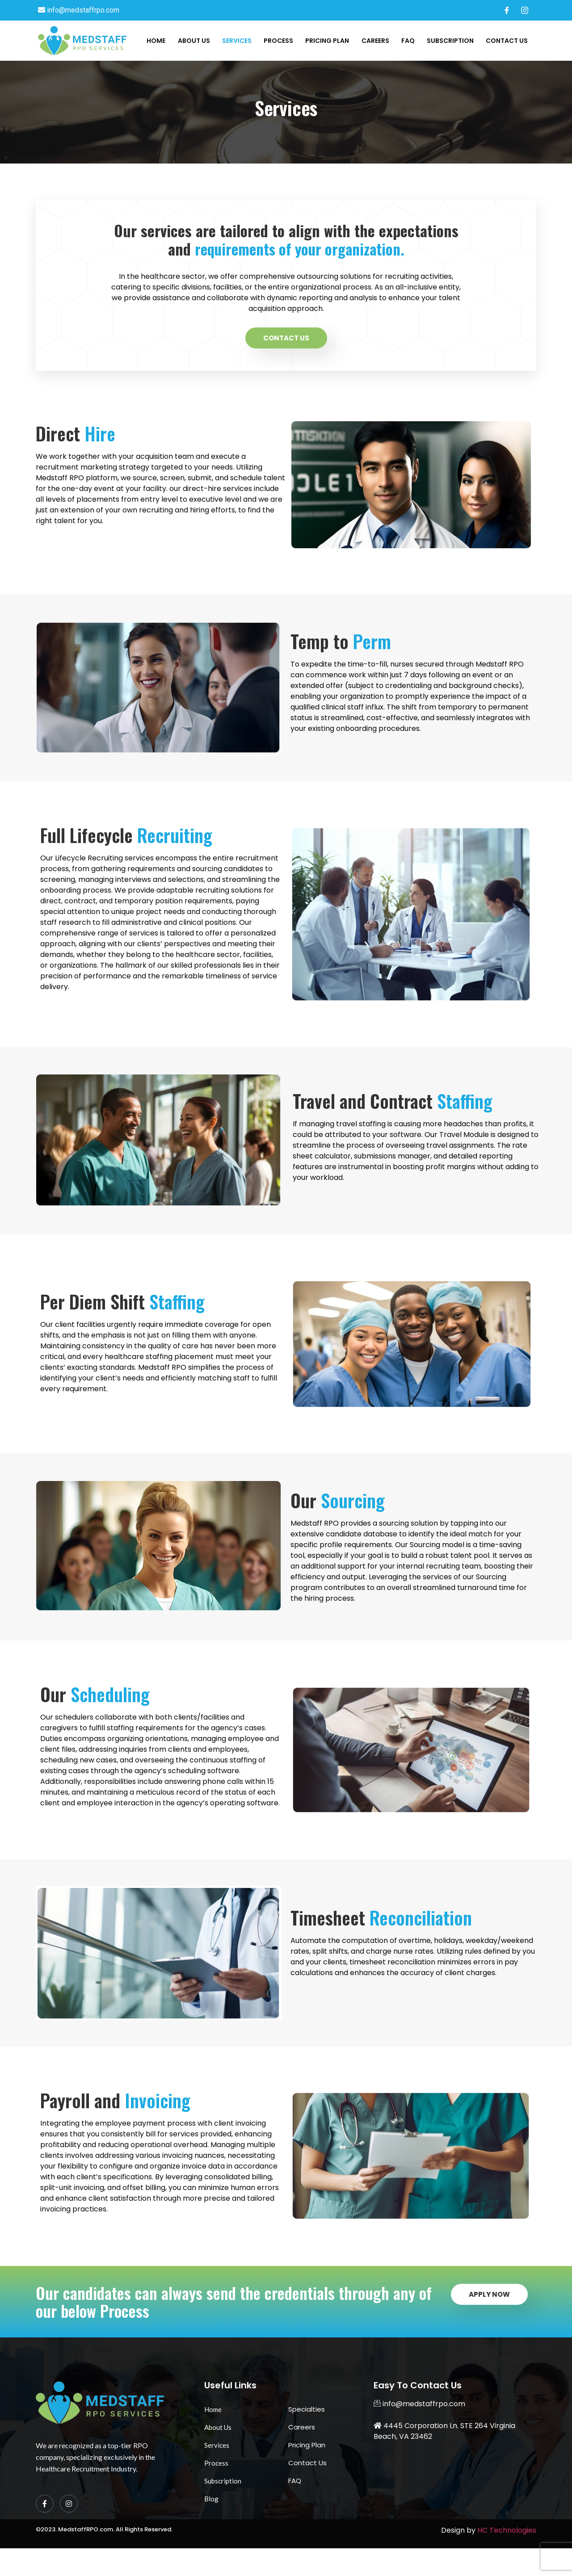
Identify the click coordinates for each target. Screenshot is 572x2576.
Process (281, 40)
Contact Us (507, 40)
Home (160, 40)
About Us (198, 40)
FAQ (409, 40)
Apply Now (489, 2322)
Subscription (451, 40)
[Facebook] (506, 10)
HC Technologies (506, 2558)
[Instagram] (524, 10)
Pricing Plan (330, 40)
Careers (377, 40)
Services (240, 40)
